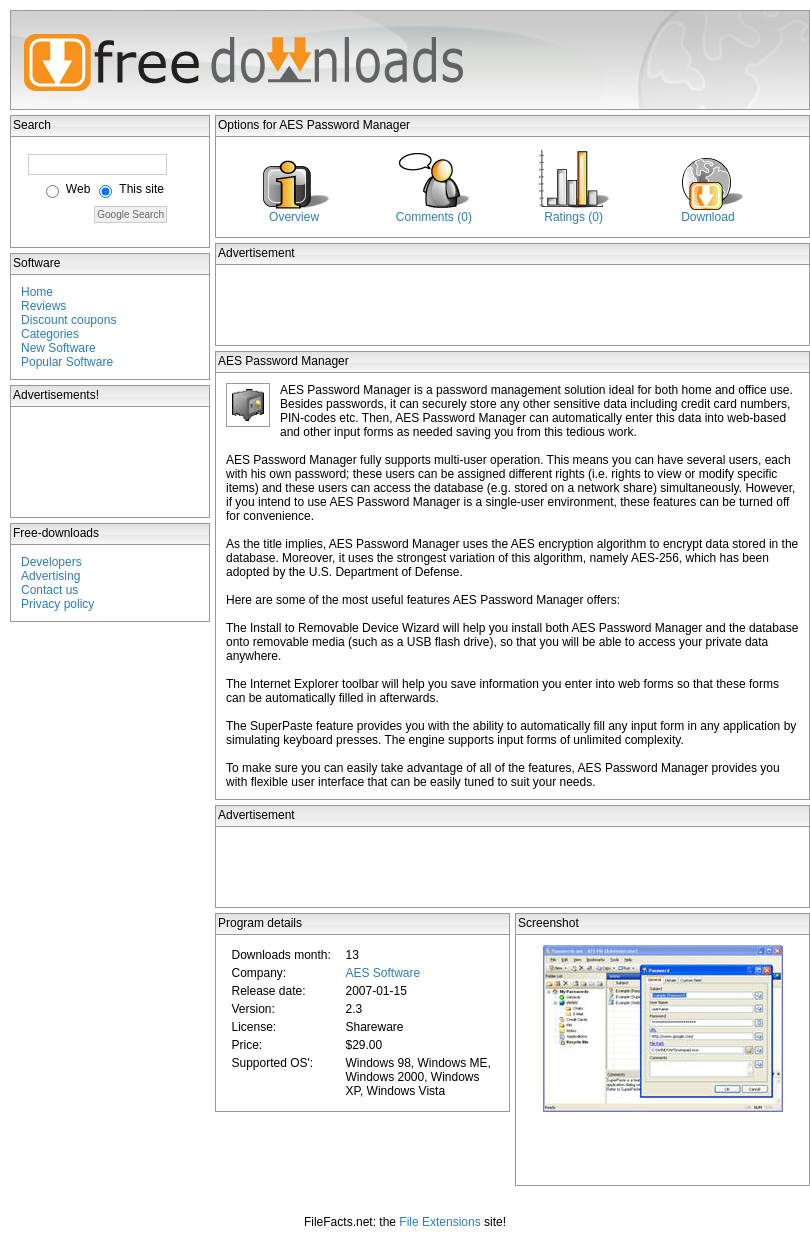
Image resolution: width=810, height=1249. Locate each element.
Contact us (49, 590)
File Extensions (439, 1222)
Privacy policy (57, 604)
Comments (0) (434, 217)
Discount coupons (68, 320)
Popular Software (67, 362)
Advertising (50, 576)
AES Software (382, 973)
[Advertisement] (111, 462)
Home (37, 292)
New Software (58, 348)
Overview (294, 217)
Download (707, 217)
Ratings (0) (573, 217)
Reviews (43, 306)
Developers (51, 562)
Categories (50, 334)
